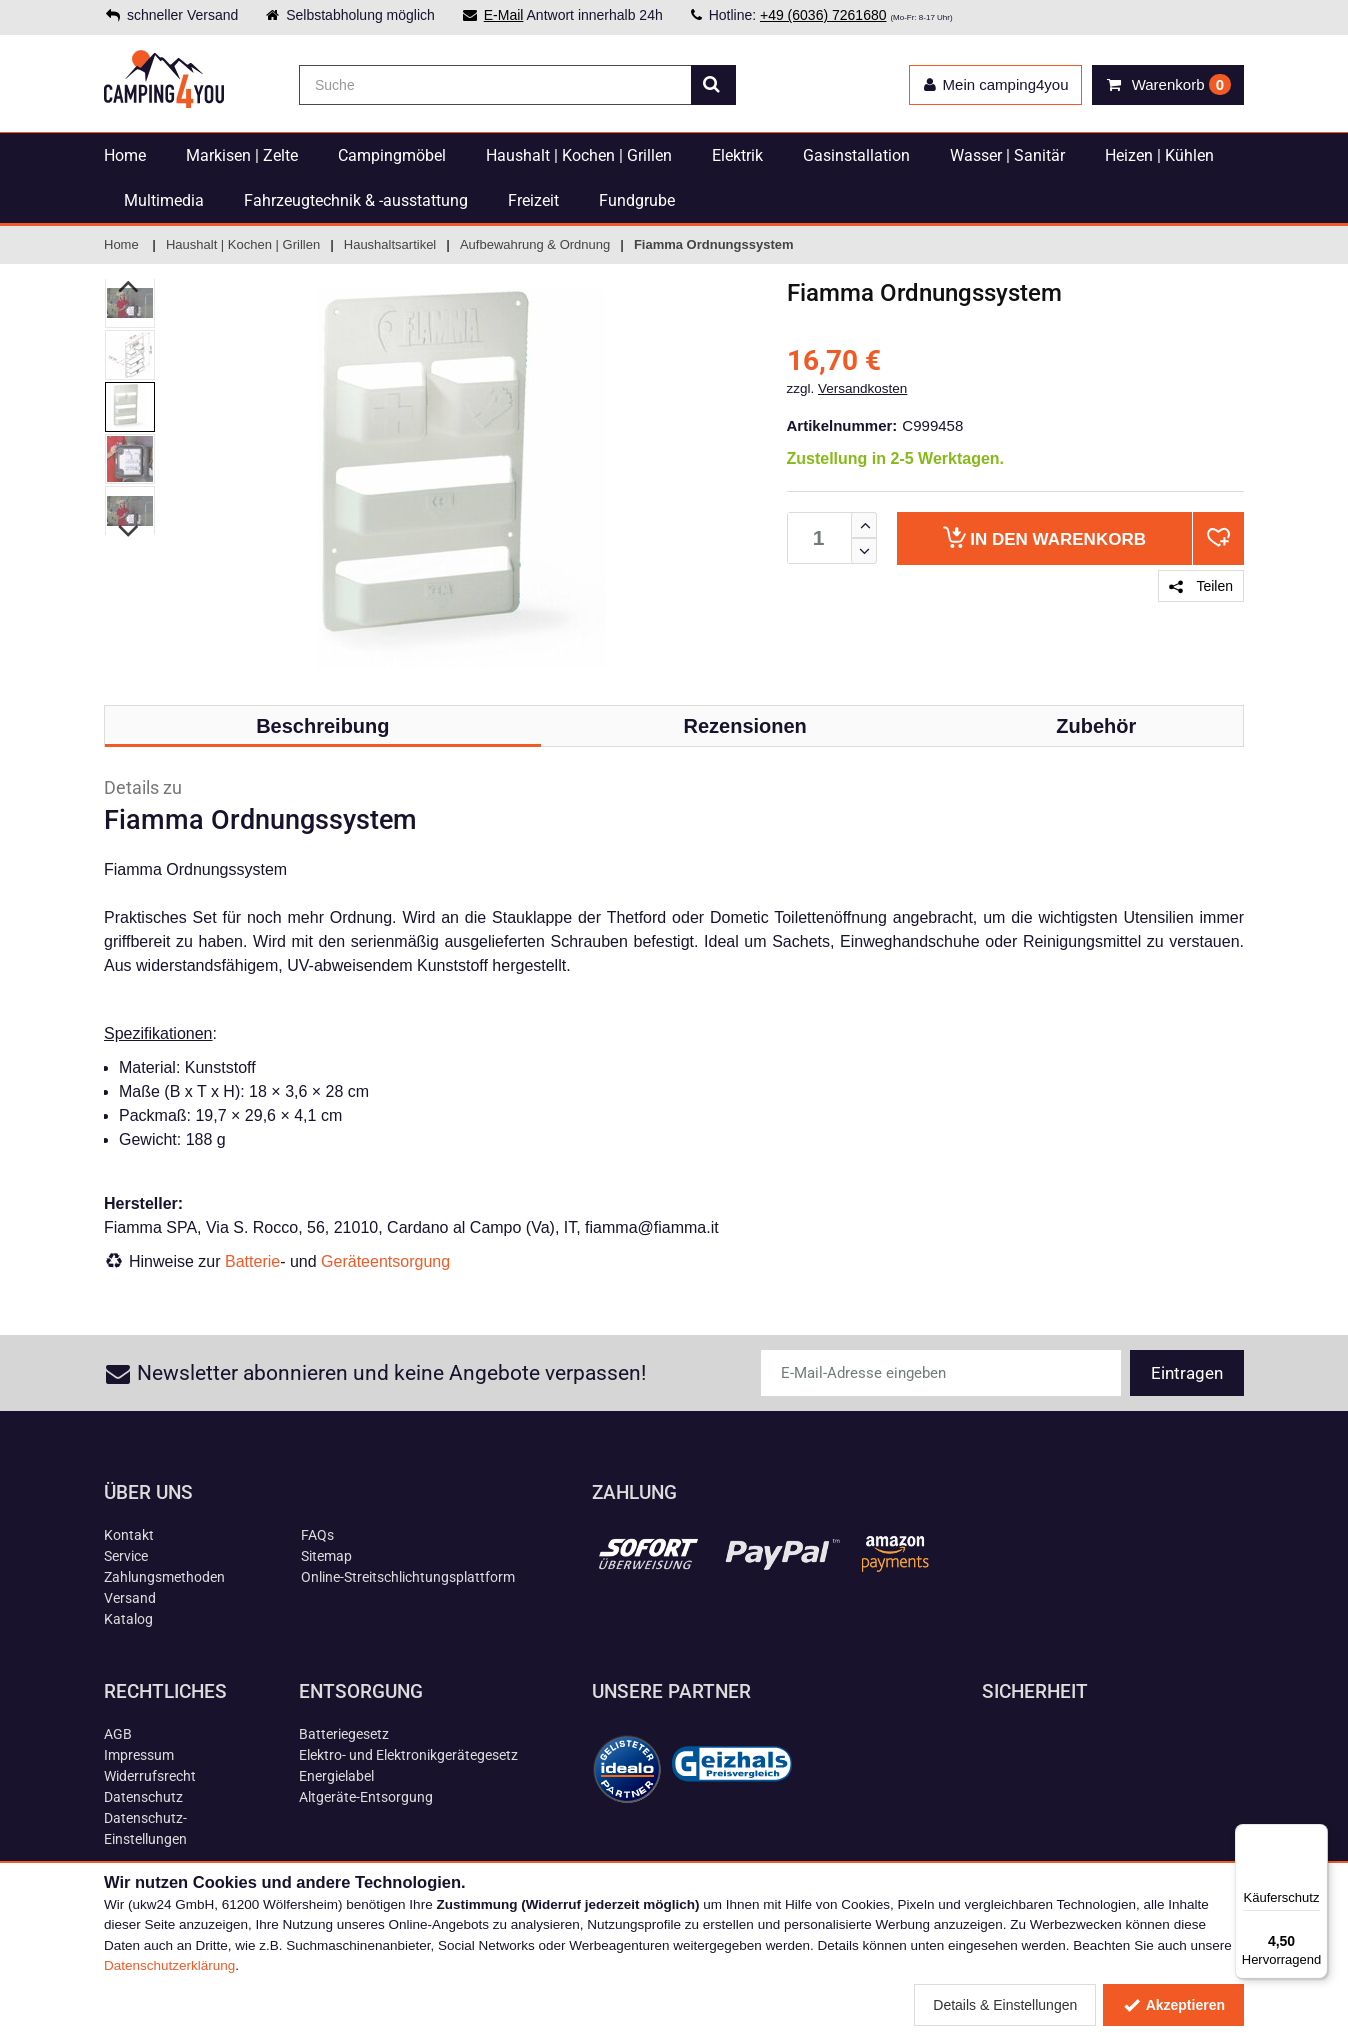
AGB (118, 1734)
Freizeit (533, 200)
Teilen (1201, 586)
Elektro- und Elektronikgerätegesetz (408, 1755)
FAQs (317, 1535)
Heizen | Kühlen (1159, 155)
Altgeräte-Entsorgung (366, 1797)
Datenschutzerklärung (169, 1965)
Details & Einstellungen (1005, 2005)
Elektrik (737, 155)
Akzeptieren (1173, 2005)
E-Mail (504, 15)
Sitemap (326, 1556)
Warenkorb (1044, 537)
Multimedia (164, 200)
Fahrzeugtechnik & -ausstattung (356, 200)
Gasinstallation (856, 155)
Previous (129, 286)
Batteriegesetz (344, 1734)
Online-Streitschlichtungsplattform (408, 1577)
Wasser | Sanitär (1007, 155)
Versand (130, 1598)
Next (129, 531)
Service (126, 1556)
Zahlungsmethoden (164, 1577)
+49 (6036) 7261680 (823, 15)
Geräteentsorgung (385, 1261)
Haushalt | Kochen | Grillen (579, 155)
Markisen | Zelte (242, 155)
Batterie (252, 1261)
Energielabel (336, 1776)
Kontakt (129, 1535)
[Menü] (1316, 1836)
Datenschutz (143, 1797)
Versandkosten (862, 388)
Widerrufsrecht (150, 1776)
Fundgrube (637, 200)
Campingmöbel (392, 155)
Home (125, 155)
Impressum (139, 1755)
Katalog (128, 1619)
